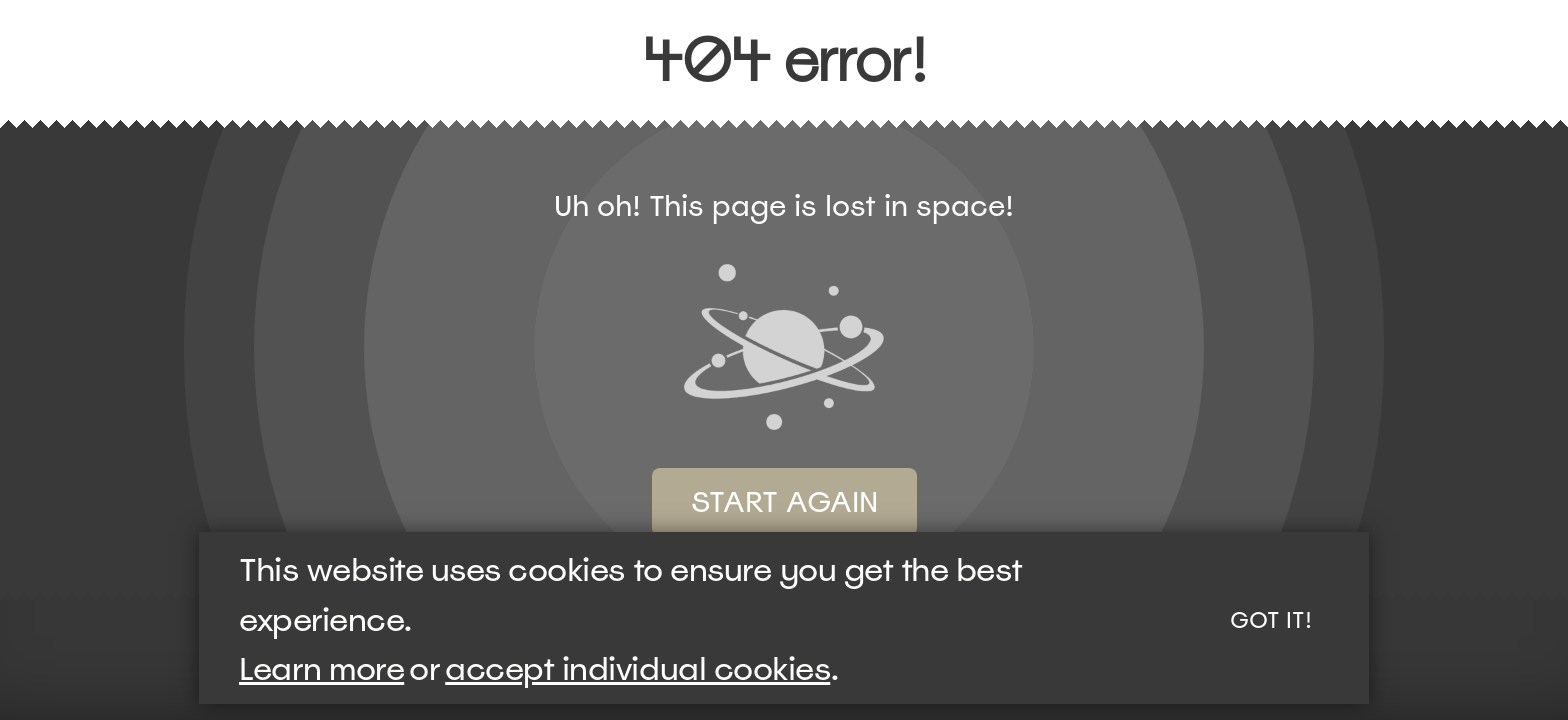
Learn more (321, 668)
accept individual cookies (637, 668)
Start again (784, 502)
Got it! (1271, 620)
